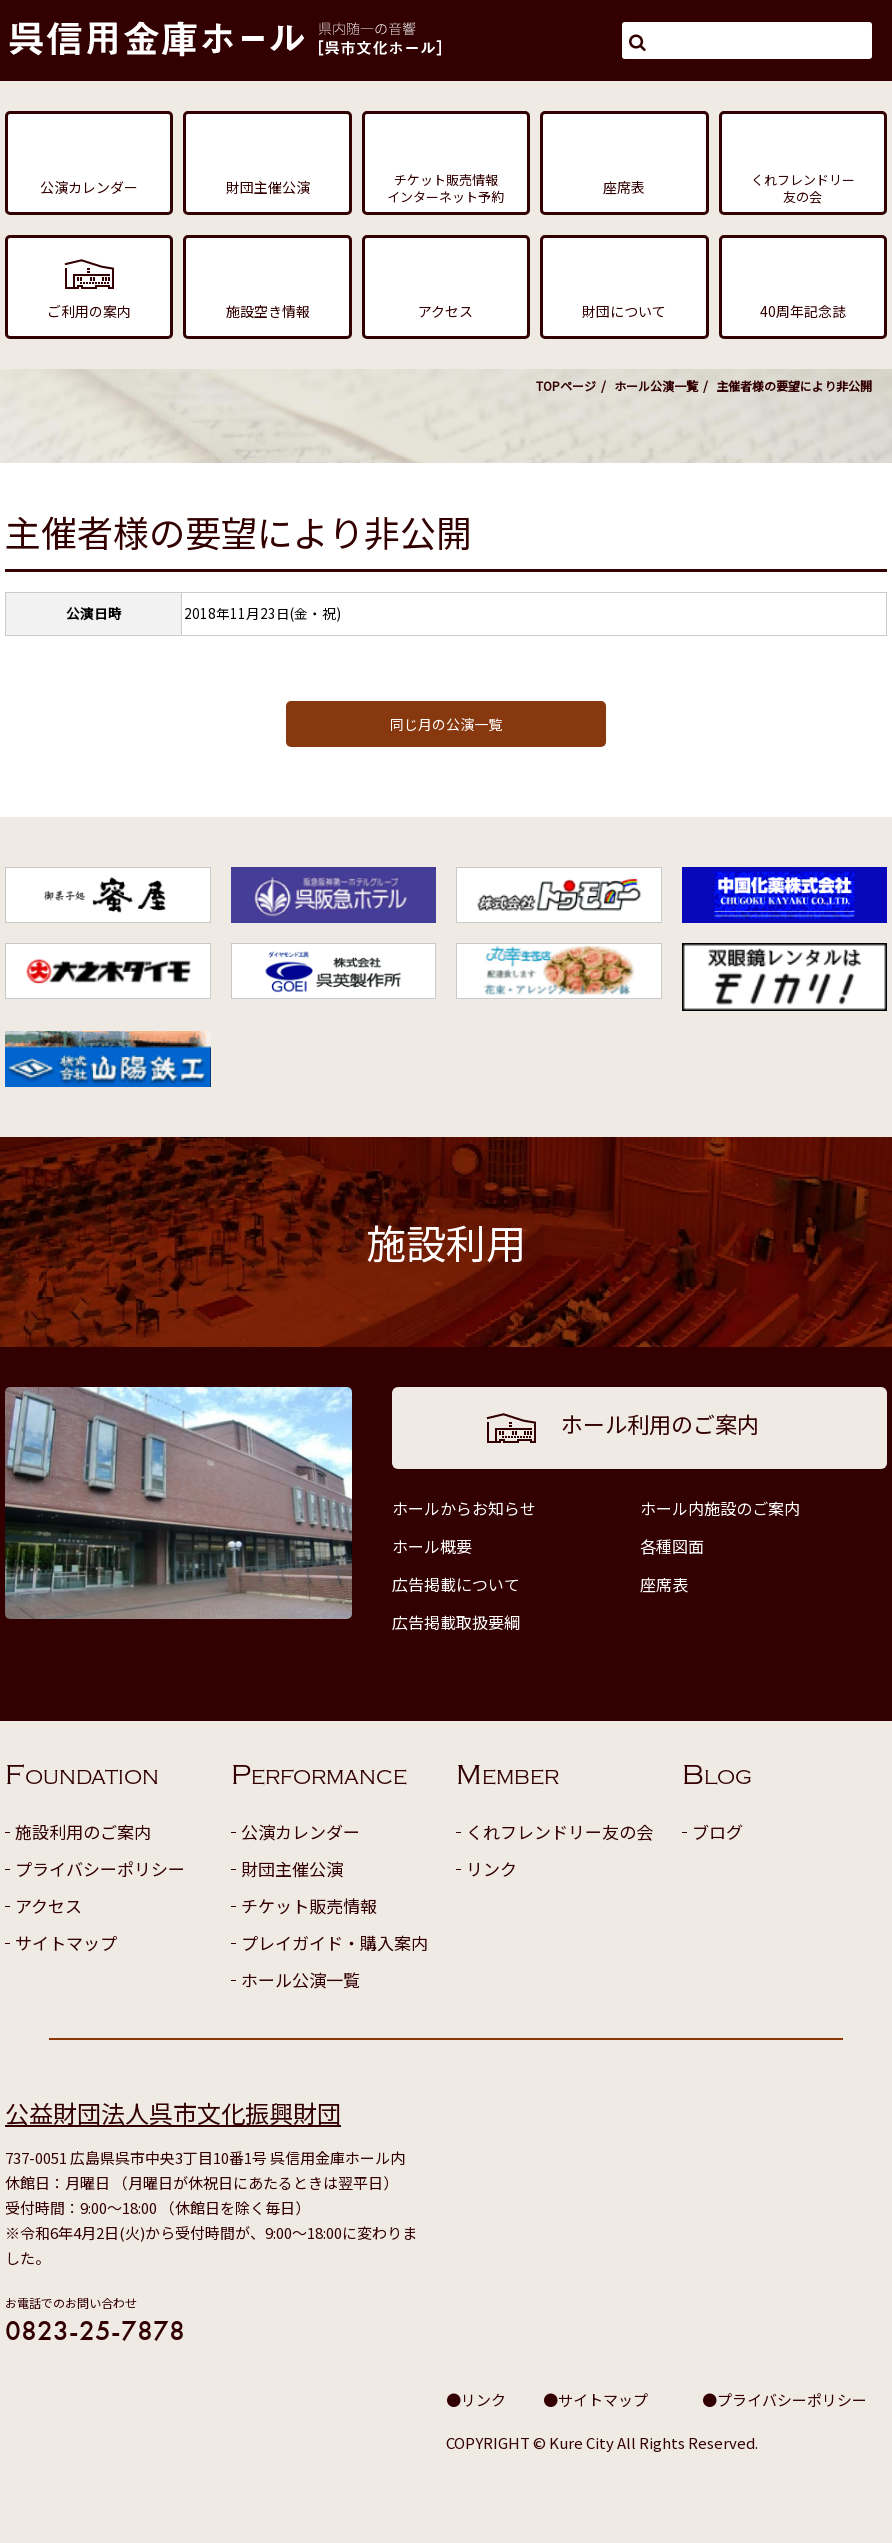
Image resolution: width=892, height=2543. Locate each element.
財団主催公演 (292, 1868)
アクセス (48, 1905)
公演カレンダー (300, 1831)
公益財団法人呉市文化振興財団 (173, 2112)
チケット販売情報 (309, 1905)
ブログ (717, 1831)
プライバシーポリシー (100, 1868)
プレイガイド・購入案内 (334, 1942)
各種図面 (672, 1546)
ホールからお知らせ (464, 1508)
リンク (491, 1868)
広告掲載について (456, 1584)
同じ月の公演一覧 (446, 724)
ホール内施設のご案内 (720, 1508)
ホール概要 (432, 1546)
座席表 (664, 1584)
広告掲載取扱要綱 (456, 1622)
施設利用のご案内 (83, 1831)
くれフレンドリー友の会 (559, 1831)
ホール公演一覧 (656, 385)
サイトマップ (66, 1942)
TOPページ (566, 385)
